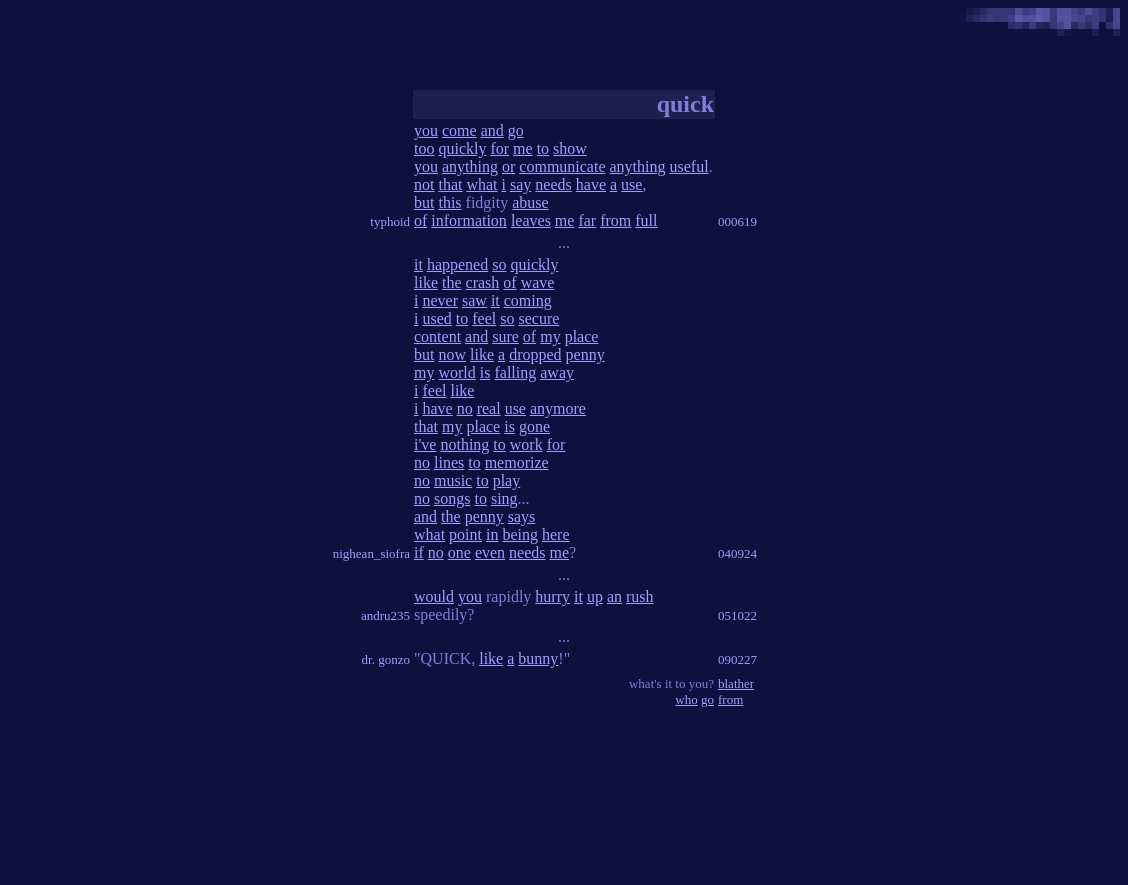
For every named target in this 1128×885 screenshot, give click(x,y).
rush (640, 596)
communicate (562, 166)
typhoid (390, 221)
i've (425, 444)
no (465, 408)
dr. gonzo (386, 659)
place (582, 336)
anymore (558, 408)
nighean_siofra (371, 553)
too (424, 148)
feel (484, 318)
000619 (737, 221)
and (492, 130)
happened (457, 264)
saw (474, 300)
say (520, 184)
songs (452, 498)
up (595, 596)
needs (553, 184)
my (550, 336)
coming (528, 300)
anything (470, 166)
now (452, 354)
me (523, 148)
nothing (464, 444)
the (452, 282)
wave (538, 282)
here (556, 534)
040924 (737, 553)
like (426, 282)
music (453, 480)
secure (538, 318)
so (499, 264)
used (436, 318)
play (507, 480)
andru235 (385, 615)
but (424, 202)
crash (483, 282)
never (440, 300)
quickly (462, 148)
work (526, 444)
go (516, 130)
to (543, 148)
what (481, 184)
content (437, 336)
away (557, 372)
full (646, 220)
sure (505, 336)
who (686, 699)
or (508, 166)
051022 (737, 615)
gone (534, 426)
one (459, 552)
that (450, 184)
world (456, 372)
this (449, 202)
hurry (552, 596)
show (570, 148)
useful (689, 166)
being (520, 534)
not (424, 184)
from (615, 220)
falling (515, 372)
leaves (531, 220)
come (459, 130)
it (418, 264)
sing (504, 498)
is (485, 372)
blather (736, 683)
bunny (538, 658)
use (631, 184)
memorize (517, 462)
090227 (737, 659)
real (489, 408)
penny (585, 354)
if (419, 552)
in (492, 534)
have (591, 184)
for (499, 148)
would (434, 596)
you (426, 130)
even (490, 552)
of (420, 220)
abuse (530, 202)
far (587, 220)
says (522, 516)
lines (449, 462)
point (465, 534)
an (614, 596)
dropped (535, 354)
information (469, 220)
